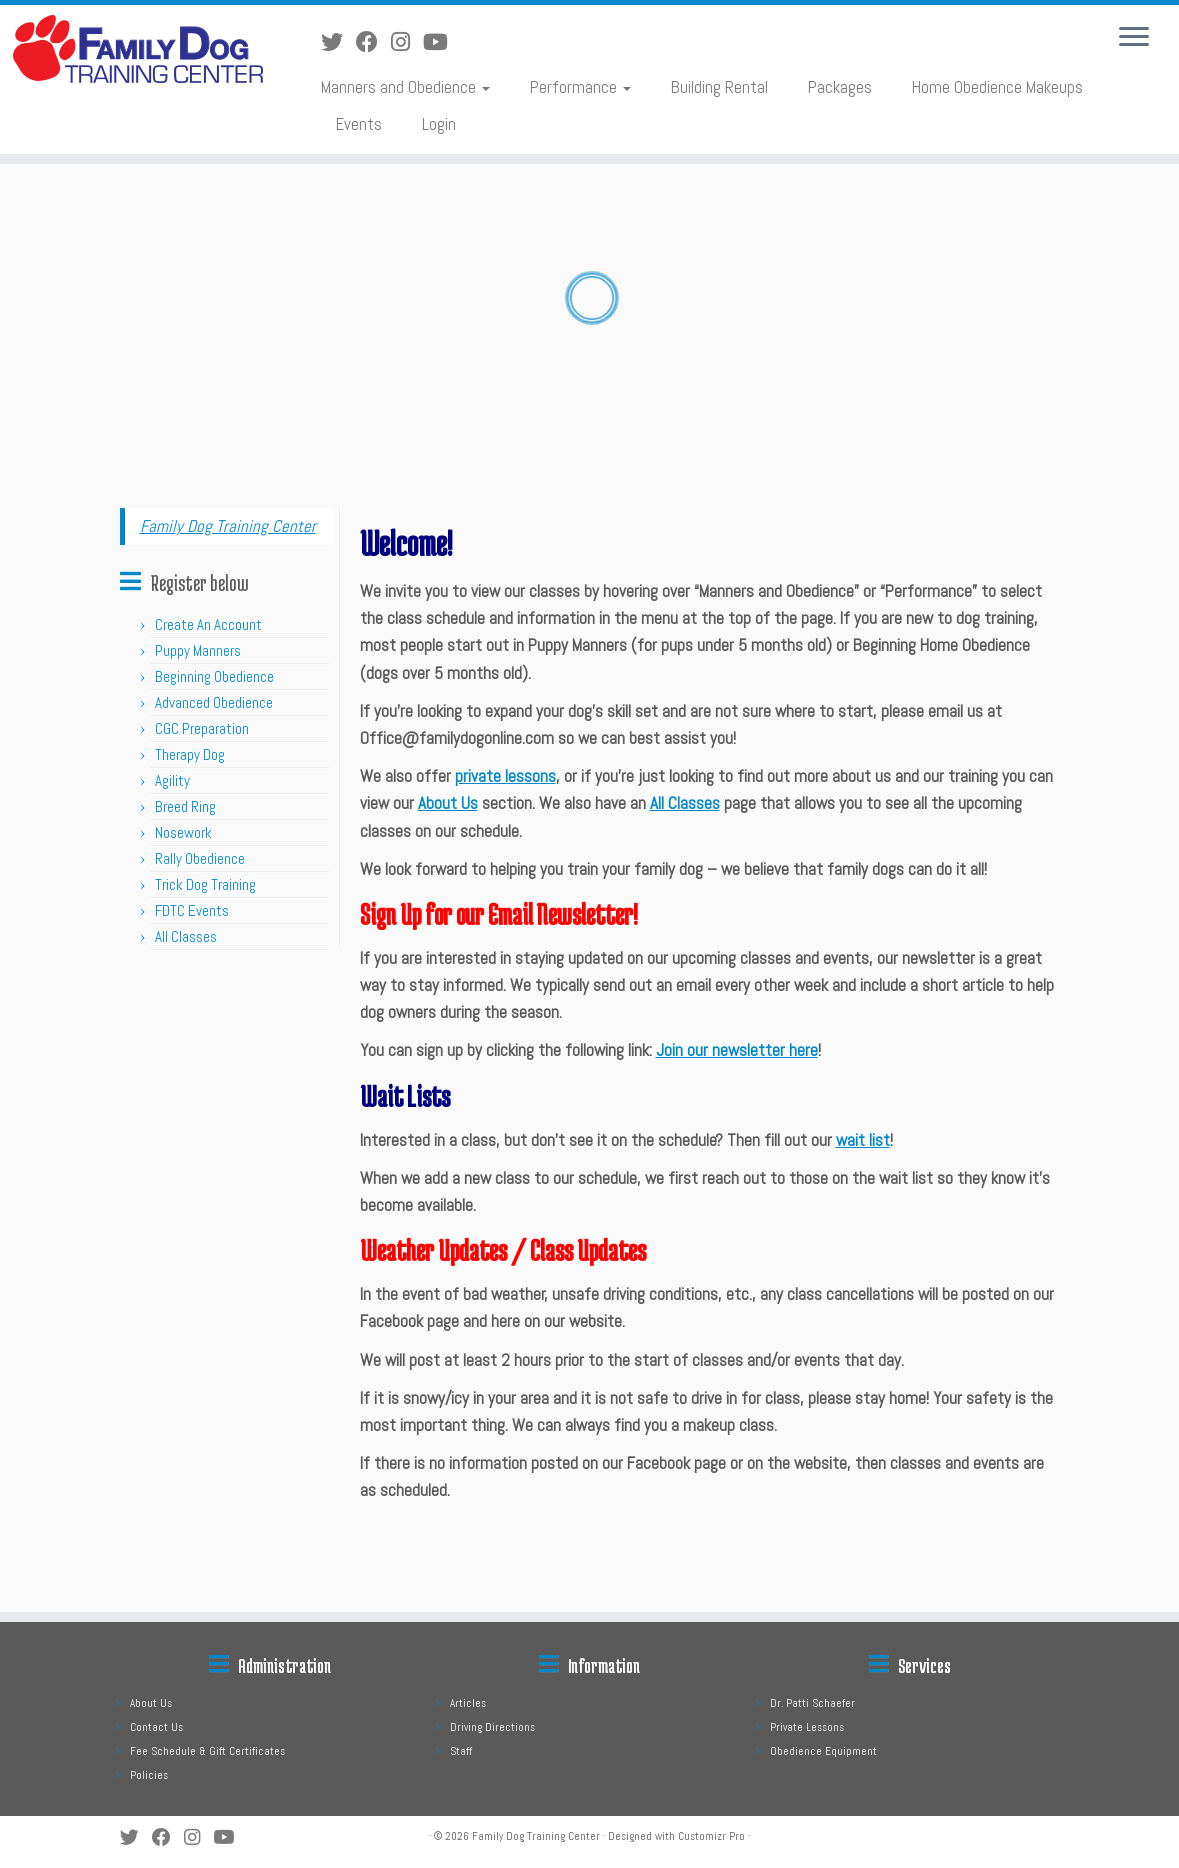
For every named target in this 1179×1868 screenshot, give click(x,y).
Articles (468, 1703)
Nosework (183, 832)
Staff (461, 1751)
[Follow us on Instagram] (407, 42)
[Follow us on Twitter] (338, 42)
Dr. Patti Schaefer (812, 1703)
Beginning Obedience (214, 676)
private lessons (505, 776)
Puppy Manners (198, 650)
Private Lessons (807, 1727)
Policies (149, 1775)
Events (359, 124)
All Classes (186, 936)
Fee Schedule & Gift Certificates (207, 1751)
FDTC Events (192, 910)
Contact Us (156, 1727)
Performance (580, 87)
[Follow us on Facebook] (373, 42)
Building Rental (719, 87)
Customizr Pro (711, 1836)
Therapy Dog (190, 754)
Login (439, 124)
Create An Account (208, 624)
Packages (840, 87)
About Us (448, 803)
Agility (172, 780)
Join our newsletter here (737, 1050)
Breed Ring (185, 806)
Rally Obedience (200, 858)
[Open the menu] (1134, 38)
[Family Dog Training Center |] (138, 49)
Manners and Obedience (405, 87)
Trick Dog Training (205, 884)
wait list (863, 1140)
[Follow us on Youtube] (442, 42)
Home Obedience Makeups (997, 87)
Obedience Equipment (823, 1751)
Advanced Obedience (214, 702)
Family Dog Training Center (228, 526)
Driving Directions (492, 1727)
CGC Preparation (202, 728)
